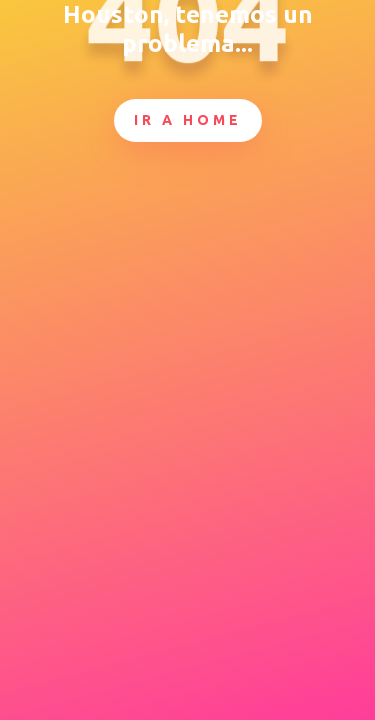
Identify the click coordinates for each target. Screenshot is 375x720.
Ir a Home (188, 120)
